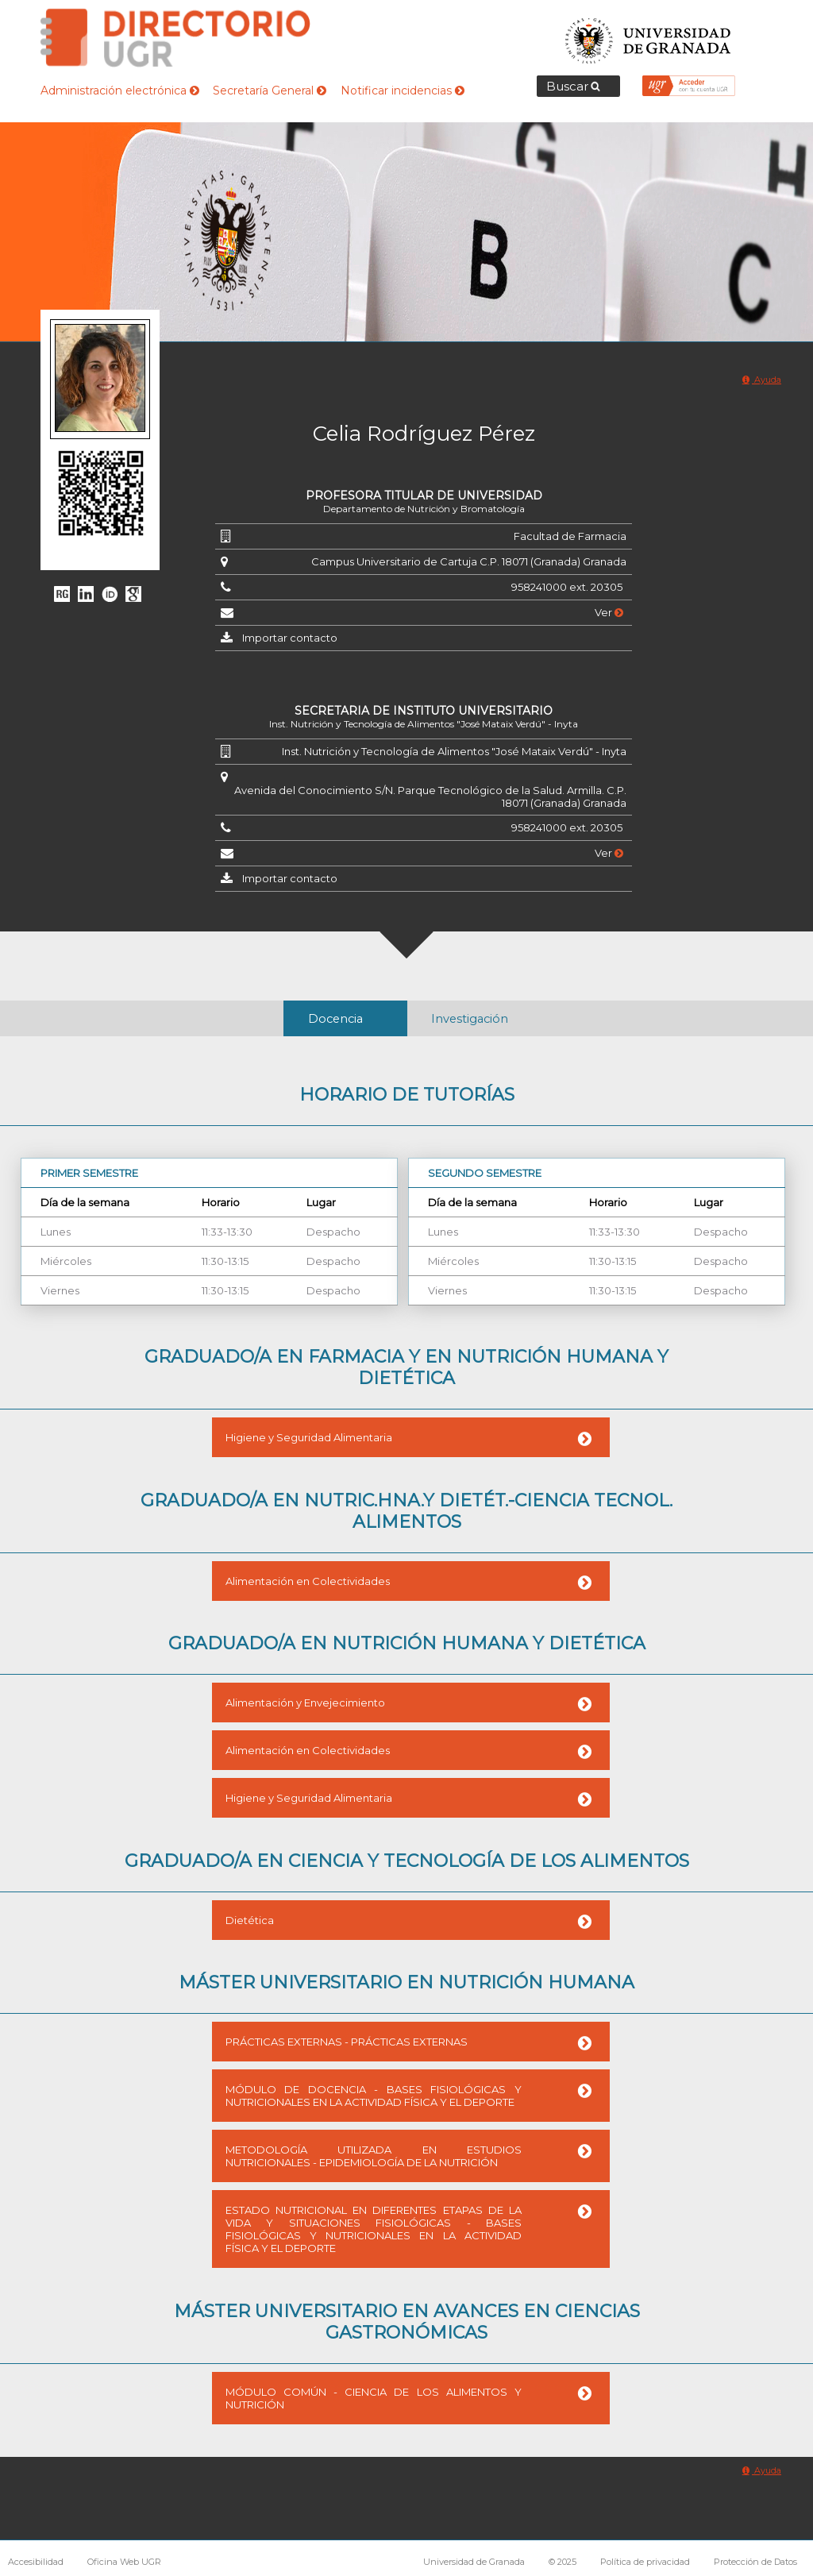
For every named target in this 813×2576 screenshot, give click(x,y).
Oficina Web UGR (124, 2561)
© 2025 (562, 2561)
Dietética (249, 1920)
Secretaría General (269, 90)
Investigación (469, 1019)
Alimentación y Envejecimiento (305, 1702)
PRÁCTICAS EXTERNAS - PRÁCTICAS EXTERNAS (346, 2041)
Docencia (335, 1019)
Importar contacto (289, 637)
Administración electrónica (119, 90)
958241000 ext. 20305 (566, 586)
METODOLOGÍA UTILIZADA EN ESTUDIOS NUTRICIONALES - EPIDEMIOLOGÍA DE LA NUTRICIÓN (373, 2156)
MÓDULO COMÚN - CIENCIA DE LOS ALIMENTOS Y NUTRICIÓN (373, 2398)
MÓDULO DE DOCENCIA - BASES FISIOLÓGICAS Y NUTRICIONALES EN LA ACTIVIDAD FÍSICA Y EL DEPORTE (373, 2095)
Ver (609, 612)
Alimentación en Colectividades (307, 1581)
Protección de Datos (755, 2561)
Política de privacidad (645, 2561)
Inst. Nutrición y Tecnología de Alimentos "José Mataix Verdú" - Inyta (423, 724)
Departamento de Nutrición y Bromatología (424, 509)
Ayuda (761, 379)
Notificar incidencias (402, 90)
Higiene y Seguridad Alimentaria (308, 1437)
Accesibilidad (36, 2561)
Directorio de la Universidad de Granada (175, 37)
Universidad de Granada (648, 36)
